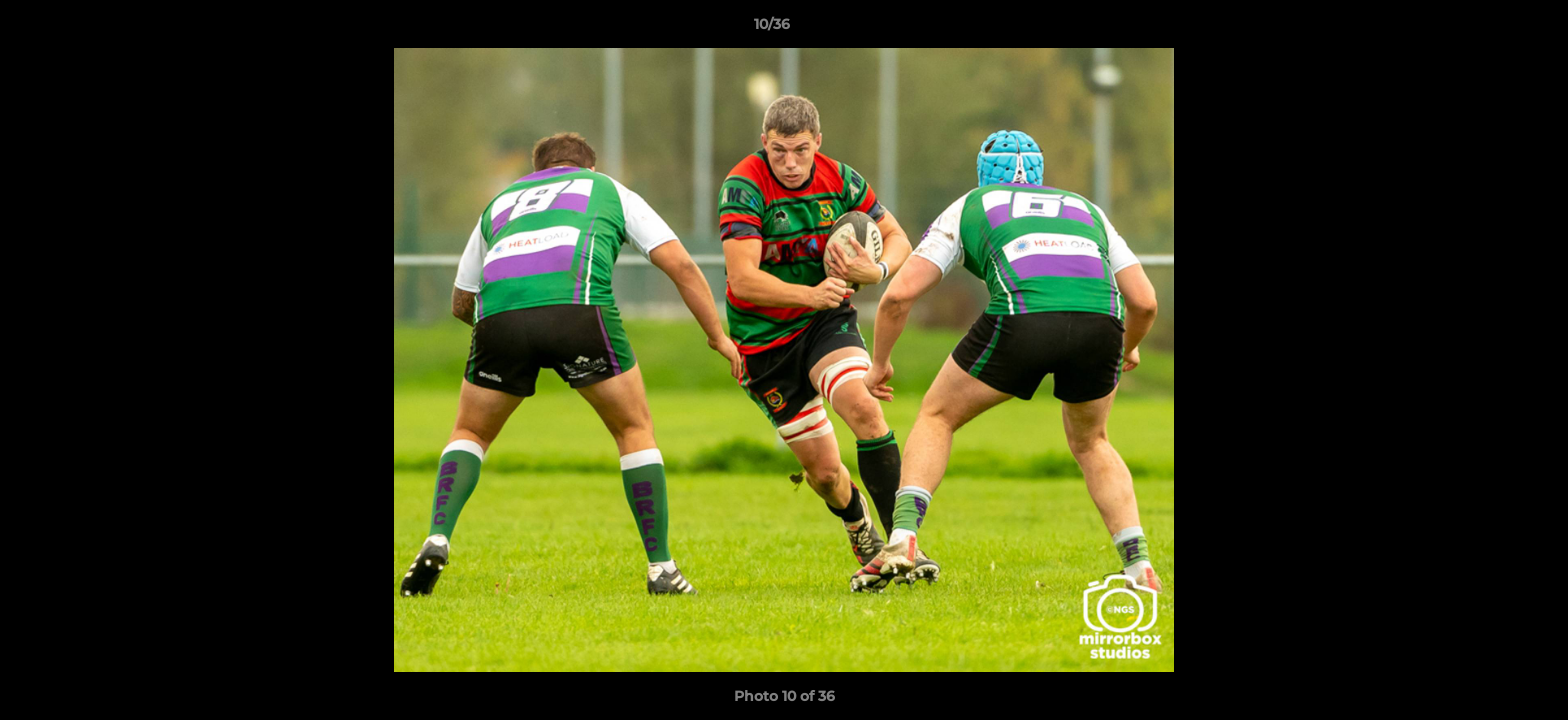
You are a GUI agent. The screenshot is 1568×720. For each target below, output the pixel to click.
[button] (1484, 29)
